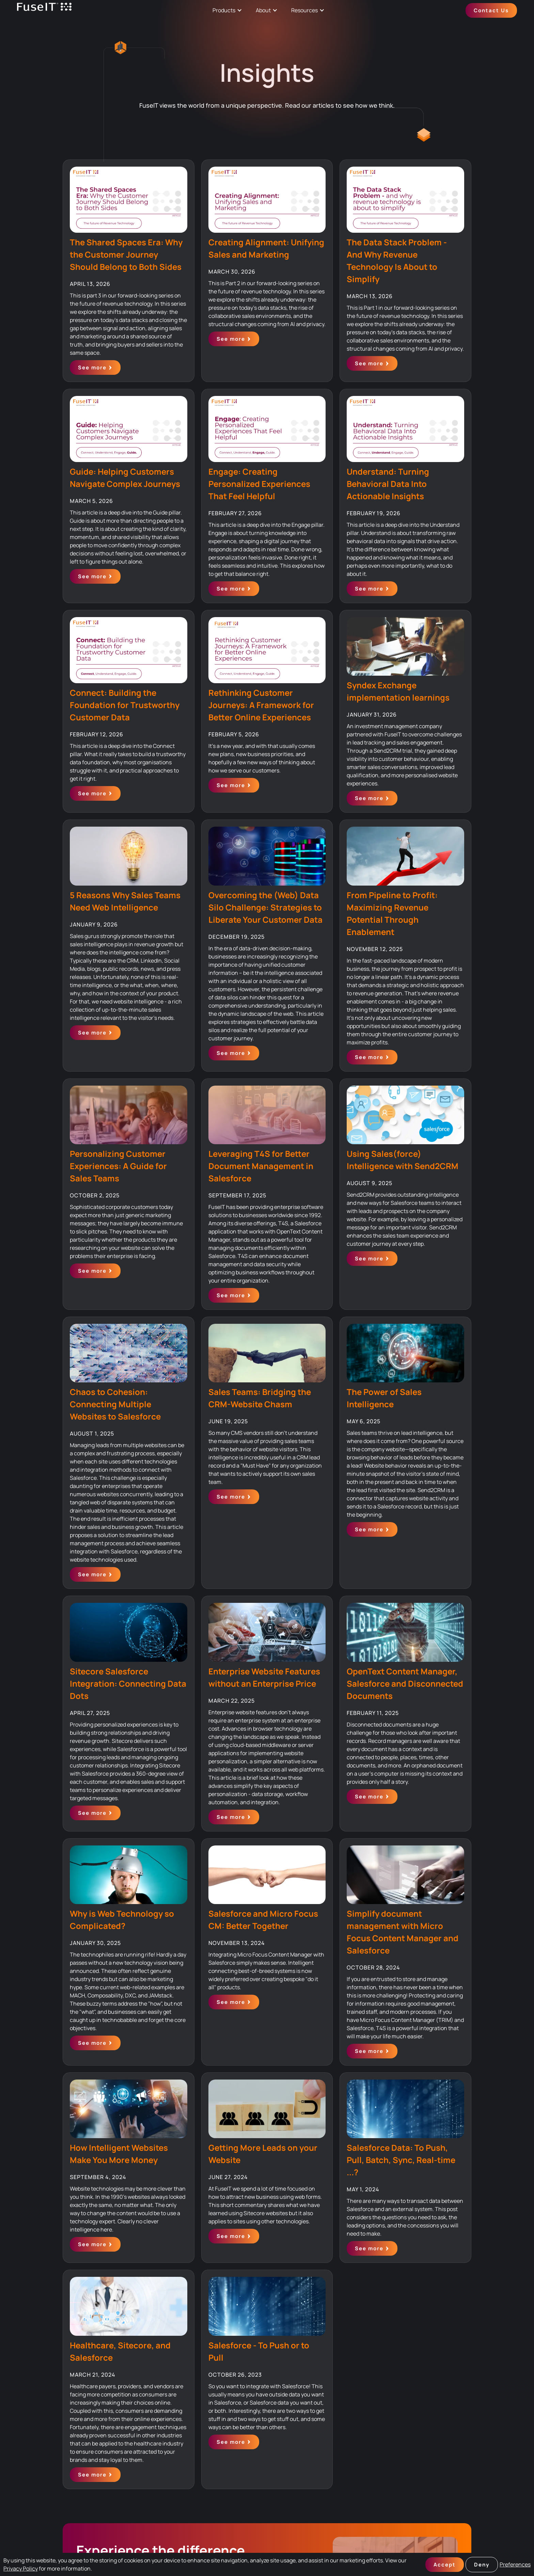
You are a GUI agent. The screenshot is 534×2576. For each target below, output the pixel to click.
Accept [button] (445, 2564)
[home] (44, 10)
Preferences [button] (515, 2564)
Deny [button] (481, 2564)
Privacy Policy (20, 2568)
